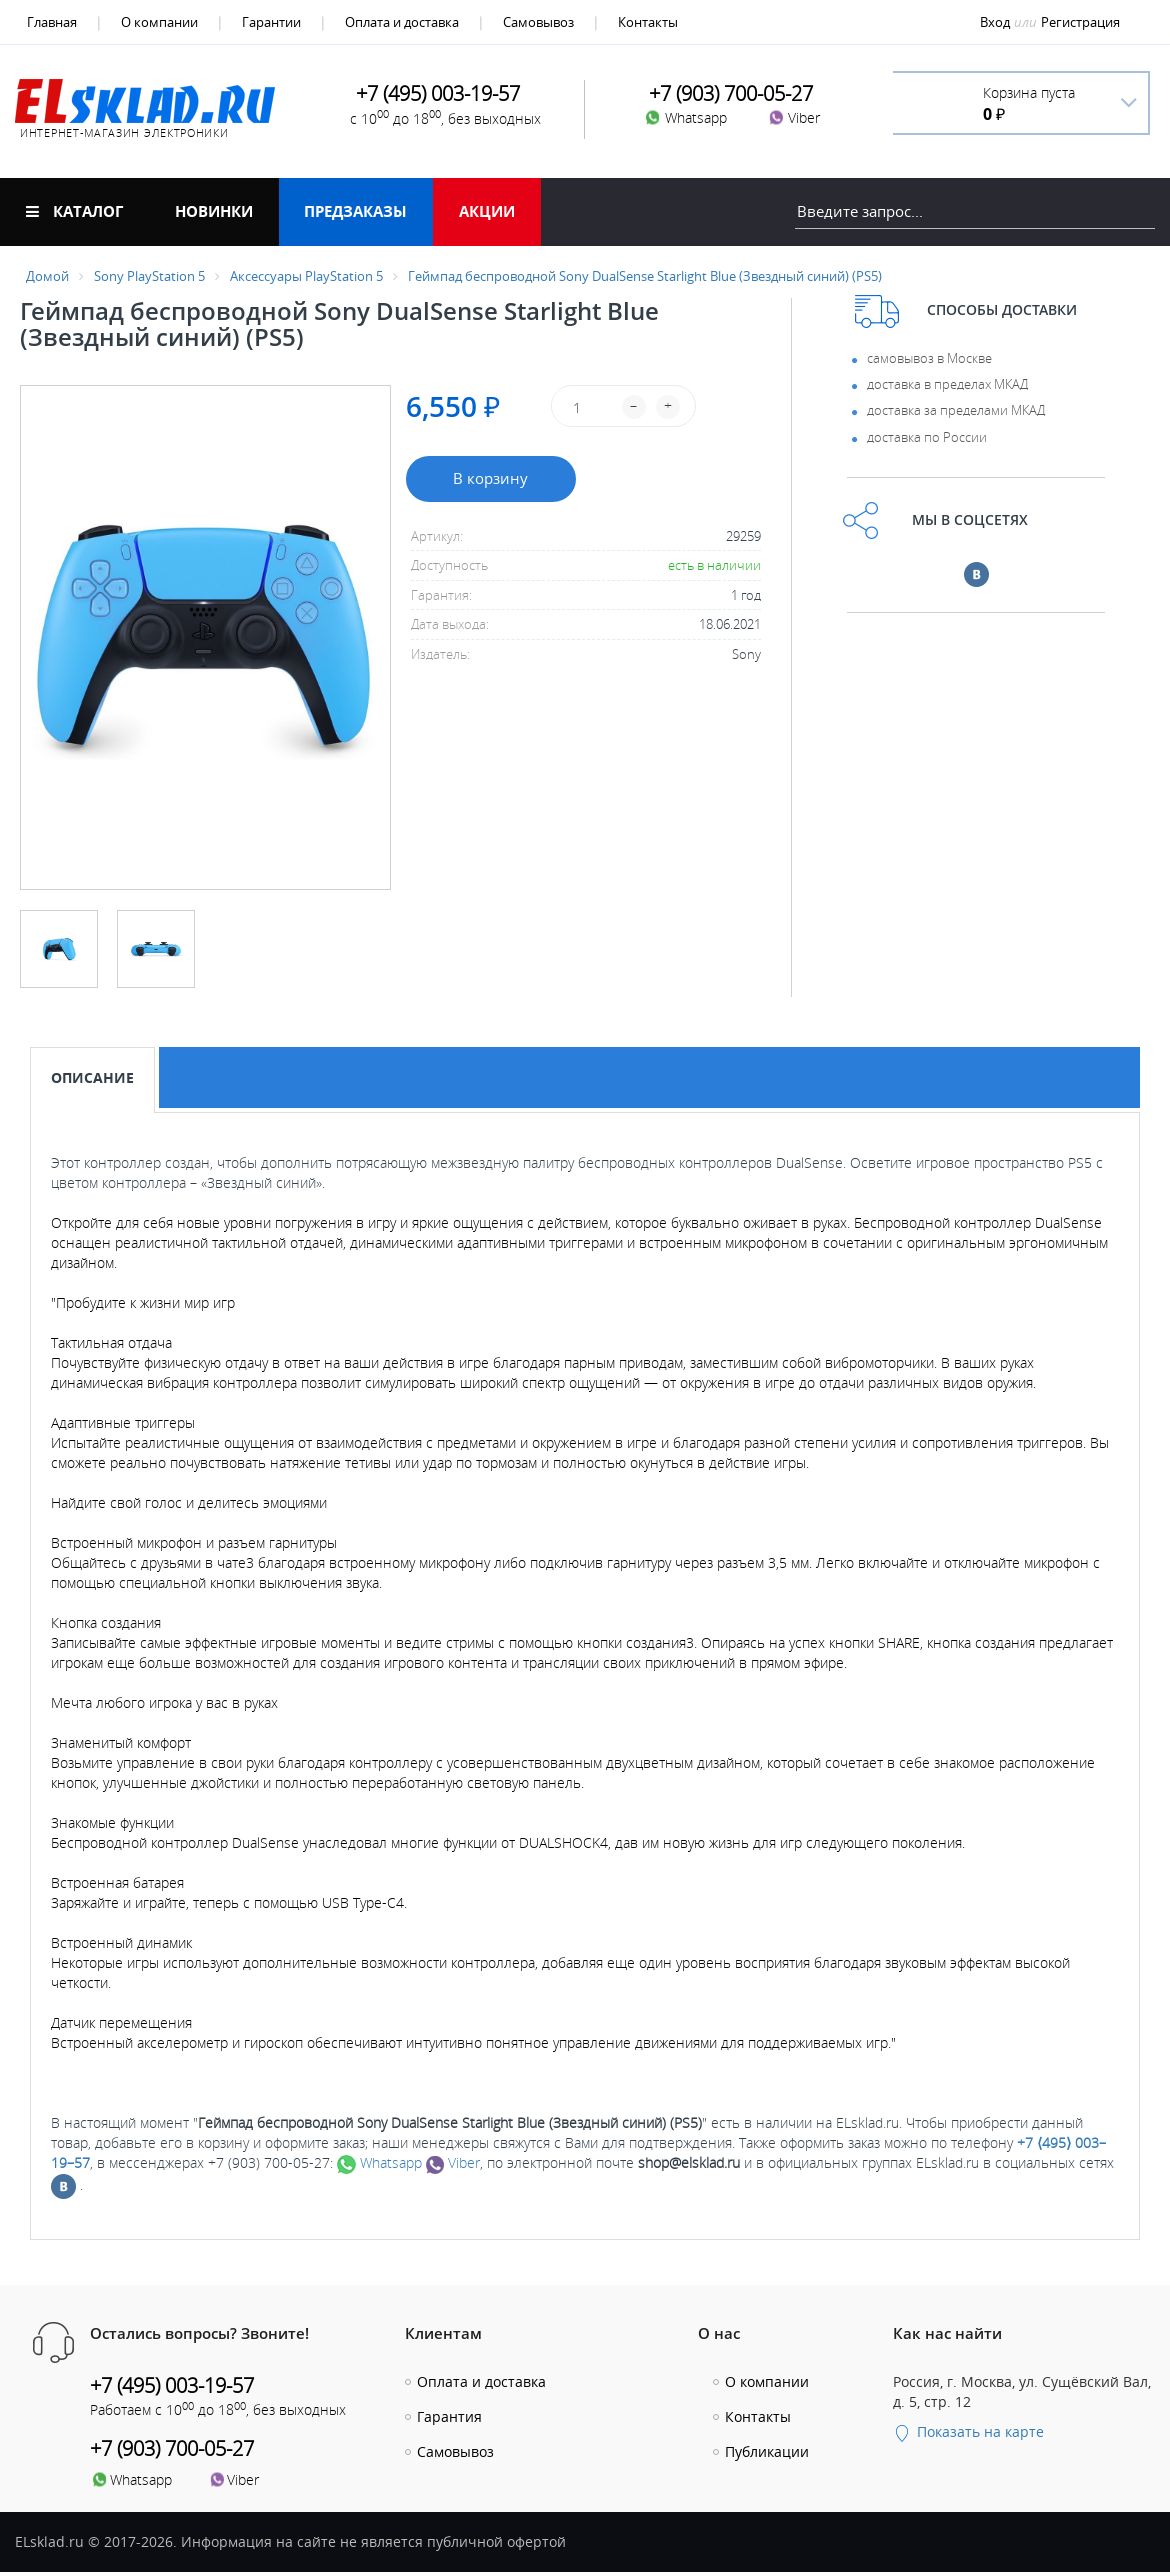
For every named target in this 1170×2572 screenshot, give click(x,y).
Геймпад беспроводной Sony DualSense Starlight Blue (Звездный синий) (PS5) (645, 276)
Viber (453, 2162)
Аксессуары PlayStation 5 (306, 276)
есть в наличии (714, 565)
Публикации (767, 2451)
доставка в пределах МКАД (947, 384)
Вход (995, 22)
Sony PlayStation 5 (149, 276)
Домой (47, 276)
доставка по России (927, 437)
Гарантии (271, 22)
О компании (159, 22)
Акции (487, 211)
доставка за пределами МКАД (956, 410)
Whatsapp (379, 2162)
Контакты (648, 22)
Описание (92, 1077)
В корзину (490, 478)
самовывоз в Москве (929, 358)
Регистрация (1080, 22)
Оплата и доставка (402, 22)
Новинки (214, 211)
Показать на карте (968, 2431)
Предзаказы (355, 211)
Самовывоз (538, 22)
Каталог (74, 211)
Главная (52, 22)
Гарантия (449, 2416)
